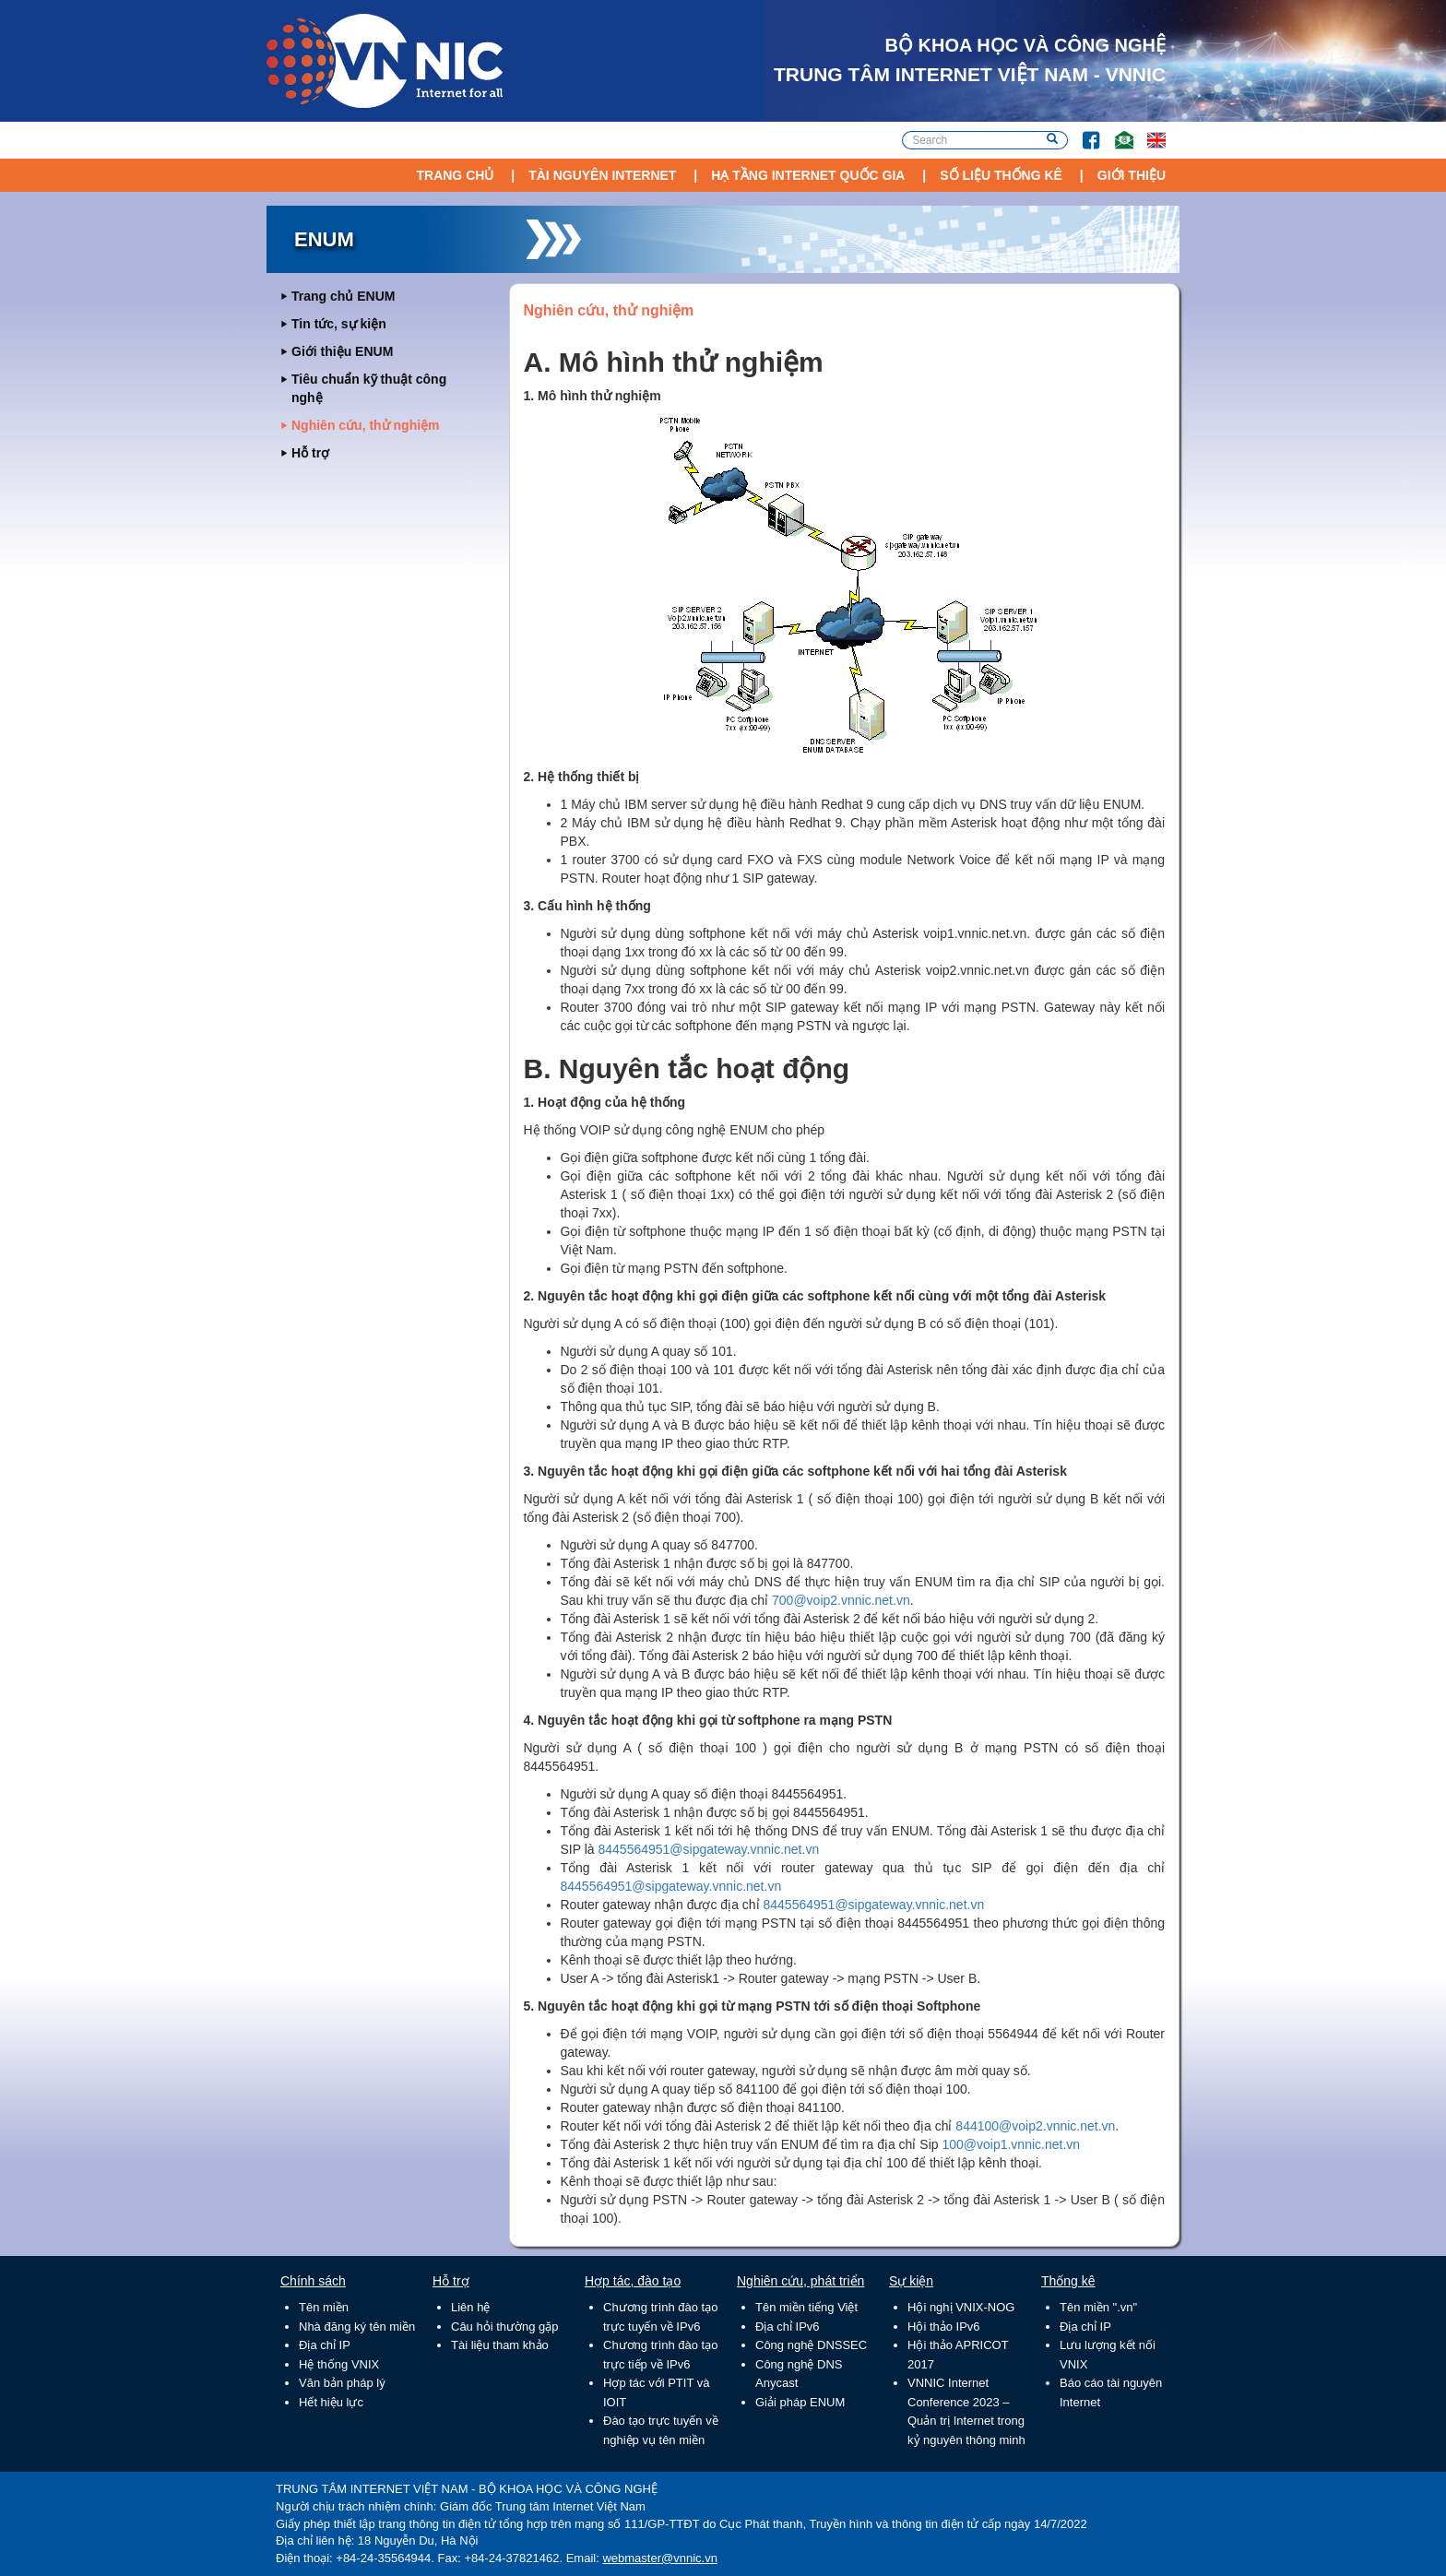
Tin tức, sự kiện (338, 323)
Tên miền (324, 2307)
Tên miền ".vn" (1098, 2307)
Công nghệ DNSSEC (811, 2345)
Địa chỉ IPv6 (787, 2326)
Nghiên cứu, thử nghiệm (365, 425)
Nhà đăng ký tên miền (357, 2326)
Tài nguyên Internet (602, 175)
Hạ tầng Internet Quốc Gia (808, 175)
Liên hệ (470, 2307)
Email (1116, 131)
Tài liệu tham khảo (500, 2345)
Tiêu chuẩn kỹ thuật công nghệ (368, 388)
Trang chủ (454, 175)
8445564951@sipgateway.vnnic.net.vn (709, 1849)
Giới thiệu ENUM (342, 351)
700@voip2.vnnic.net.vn (841, 1600)
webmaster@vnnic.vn (659, 2558)
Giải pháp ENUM (800, 2402)
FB (1082, 131)
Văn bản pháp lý (342, 2383)
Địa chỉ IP (324, 2345)
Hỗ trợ (310, 452)
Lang (1148, 131)
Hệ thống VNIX (339, 2364)
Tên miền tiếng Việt (806, 2307)
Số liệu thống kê (1001, 175)
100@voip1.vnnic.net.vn (1011, 2144)
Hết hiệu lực (331, 2402)
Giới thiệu (1131, 175)
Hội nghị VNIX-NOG (960, 2307)
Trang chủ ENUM (343, 296)
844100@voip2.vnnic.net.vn (1035, 2126)
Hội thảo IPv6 (943, 2326)
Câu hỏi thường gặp (505, 2326)
